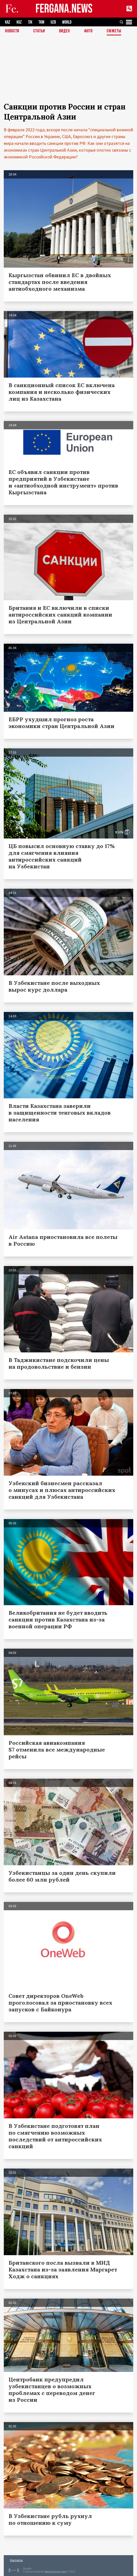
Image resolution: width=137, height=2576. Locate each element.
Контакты (16, 2560)
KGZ (19, 22)
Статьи (39, 31)
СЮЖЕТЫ (114, 31)
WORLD (66, 22)
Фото (88, 31)
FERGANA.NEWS (64, 9)
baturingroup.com (55, 2571)
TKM (41, 22)
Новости (12, 31)
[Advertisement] (68, 66)
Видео (64, 31)
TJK (30, 22)
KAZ (7, 22)
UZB (53, 22)
